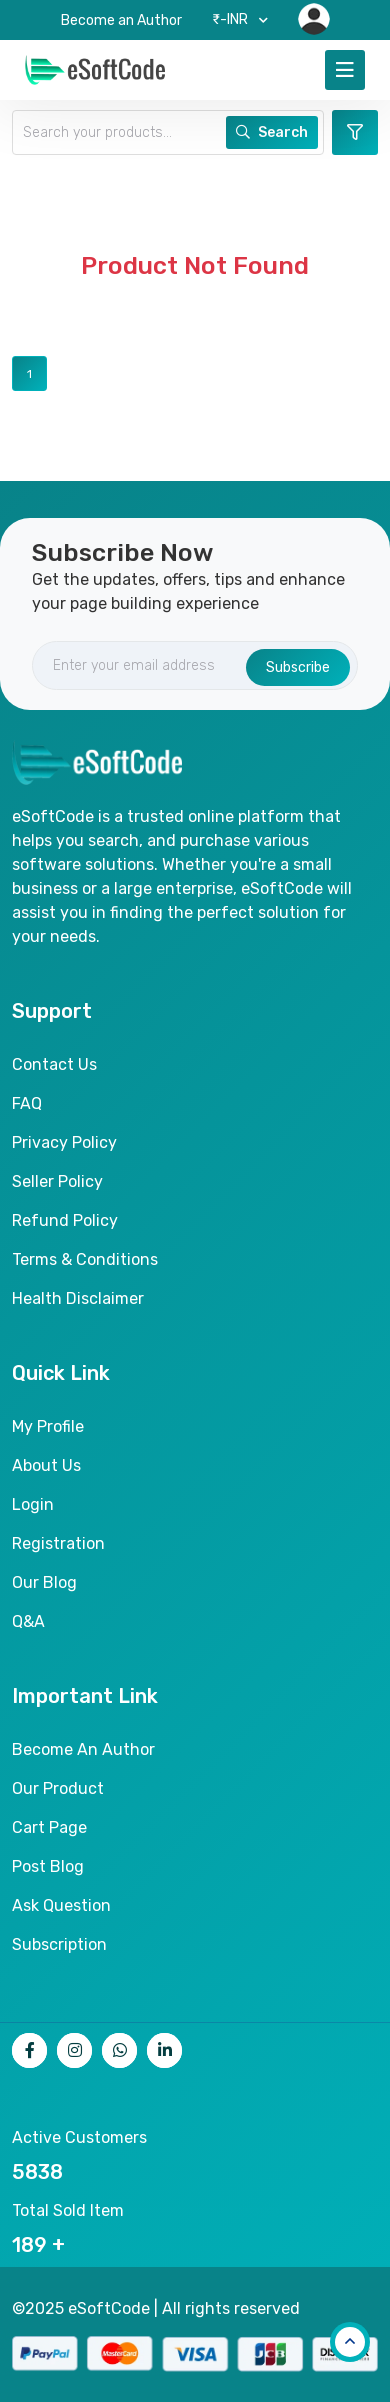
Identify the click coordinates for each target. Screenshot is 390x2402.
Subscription (59, 1944)
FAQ (27, 1103)
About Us (46, 1465)
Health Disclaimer (78, 1298)
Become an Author (121, 20)
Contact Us (54, 1064)
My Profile (48, 1426)
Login (33, 1504)
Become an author (83, 1749)
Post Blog (48, 1866)
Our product (58, 1788)
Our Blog (44, 1582)
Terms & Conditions (85, 1259)
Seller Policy (57, 1181)
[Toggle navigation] (345, 70)
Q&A (28, 1621)
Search (272, 132)
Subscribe (298, 667)
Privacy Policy (64, 1142)
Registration (58, 1543)
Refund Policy (65, 1220)
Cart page (49, 1827)
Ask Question (61, 1905)
